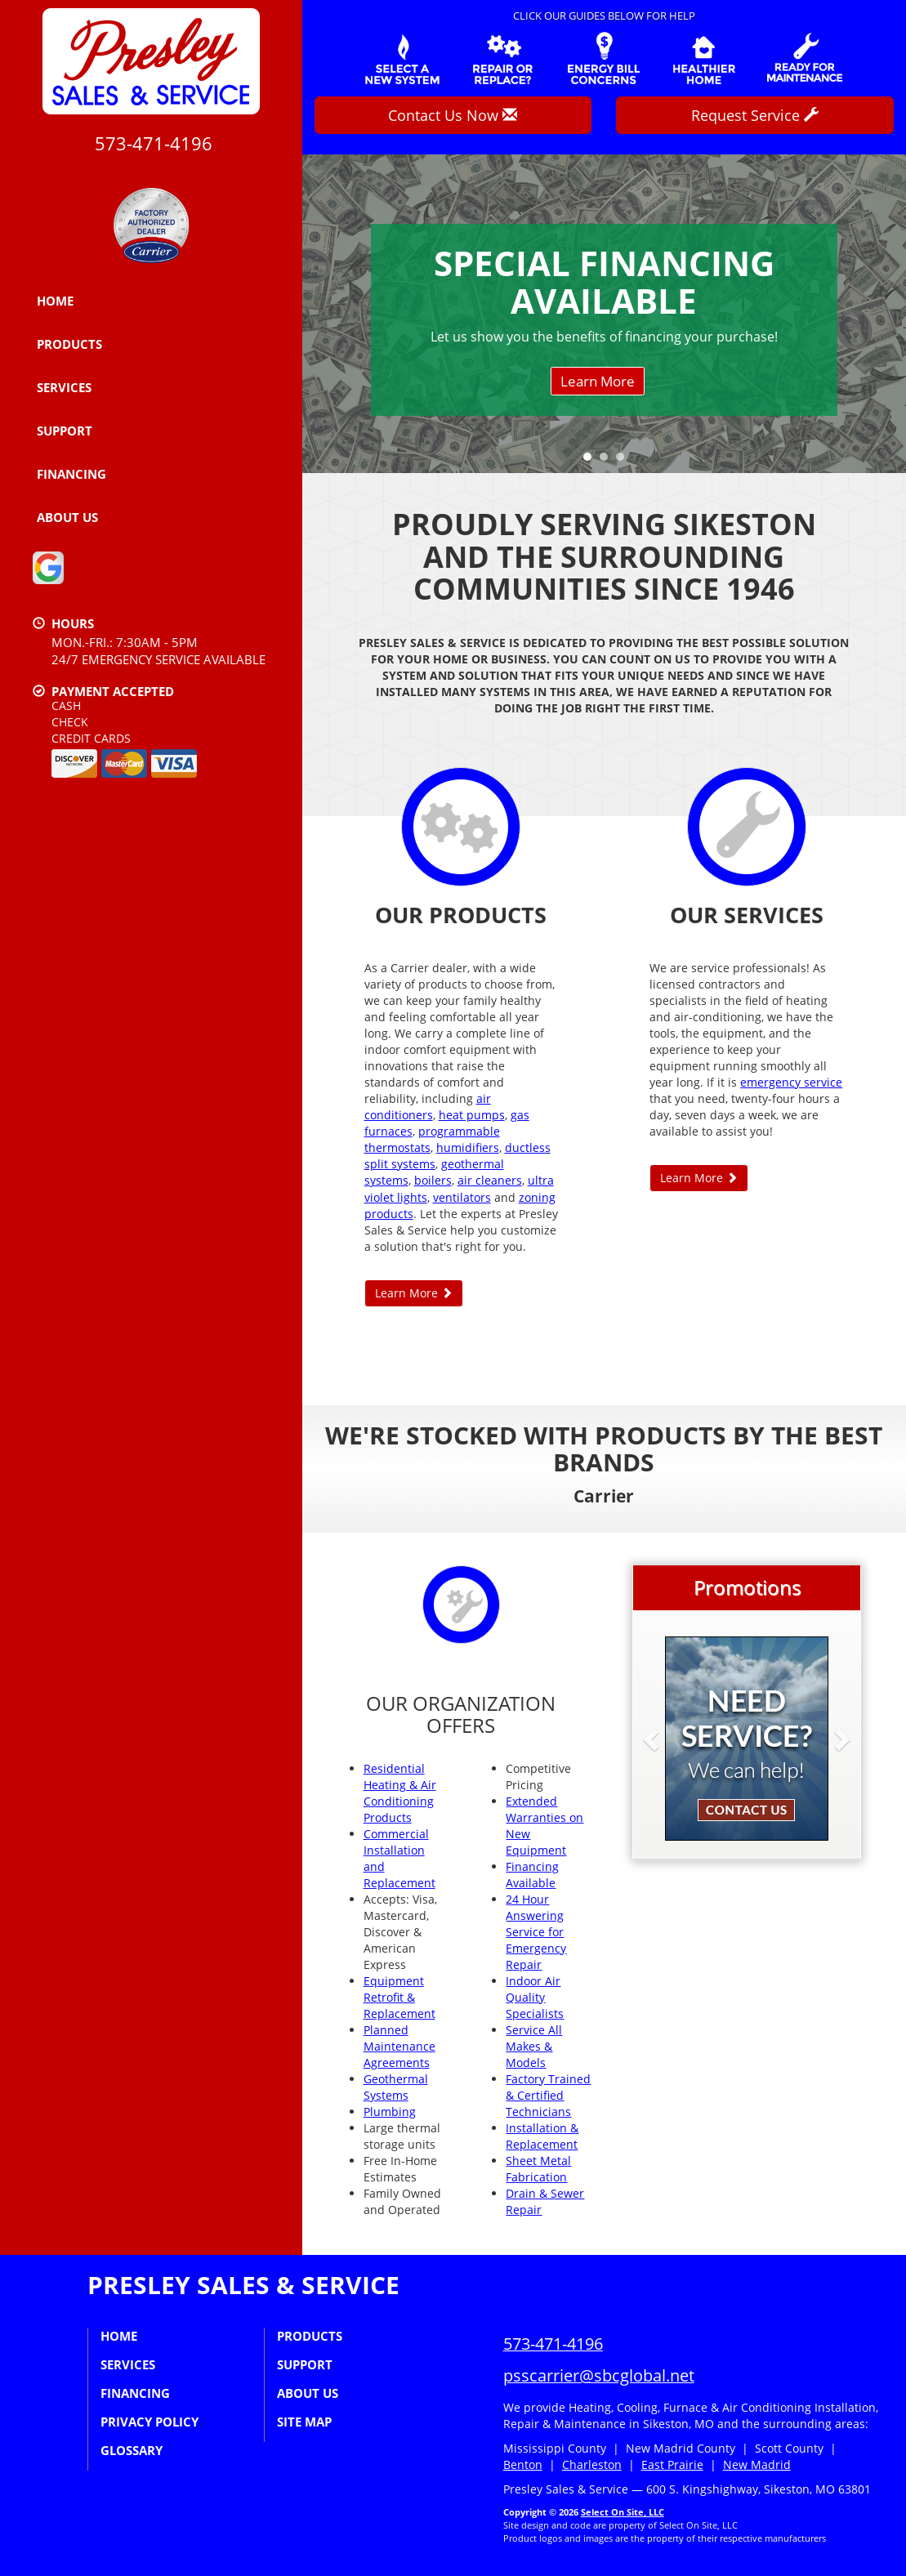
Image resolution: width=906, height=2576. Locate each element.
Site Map (304, 2421)
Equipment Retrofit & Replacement (399, 1997)
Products (69, 344)
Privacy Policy (149, 2421)
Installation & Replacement (542, 2136)
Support (64, 430)
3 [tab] (624, 461)
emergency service (791, 1082)
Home (55, 300)
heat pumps (472, 1115)
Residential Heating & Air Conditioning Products (400, 1793)
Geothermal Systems (396, 2087)
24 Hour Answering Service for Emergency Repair (536, 1931)
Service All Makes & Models (534, 2046)
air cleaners (489, 1180)
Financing (71, 474)
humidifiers (467, 1147)
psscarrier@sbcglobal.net (598, 2375)
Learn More (597, 381)
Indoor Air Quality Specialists (535, 1997)
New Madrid (757, 2464)
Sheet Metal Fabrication (538, 2169)
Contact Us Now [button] (452, 115)
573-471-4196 (553, 2344)
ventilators (462, 1197)
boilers (433, 1180)
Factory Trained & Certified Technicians (548, 2095)
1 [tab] (591, 461)
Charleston (592, 2464)
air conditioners (427, 1107)
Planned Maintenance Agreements (399, 2046)
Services (64, 387)
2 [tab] (608, 461)
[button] (677, 1738)
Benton (522, 2464)
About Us (67, 517)
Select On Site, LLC (622, 2512)
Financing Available (532, 1875)
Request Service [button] (755, 115)
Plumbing (390, 2111)
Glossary (131, 2450)
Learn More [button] (414, 1293)
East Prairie (672, 2464)
